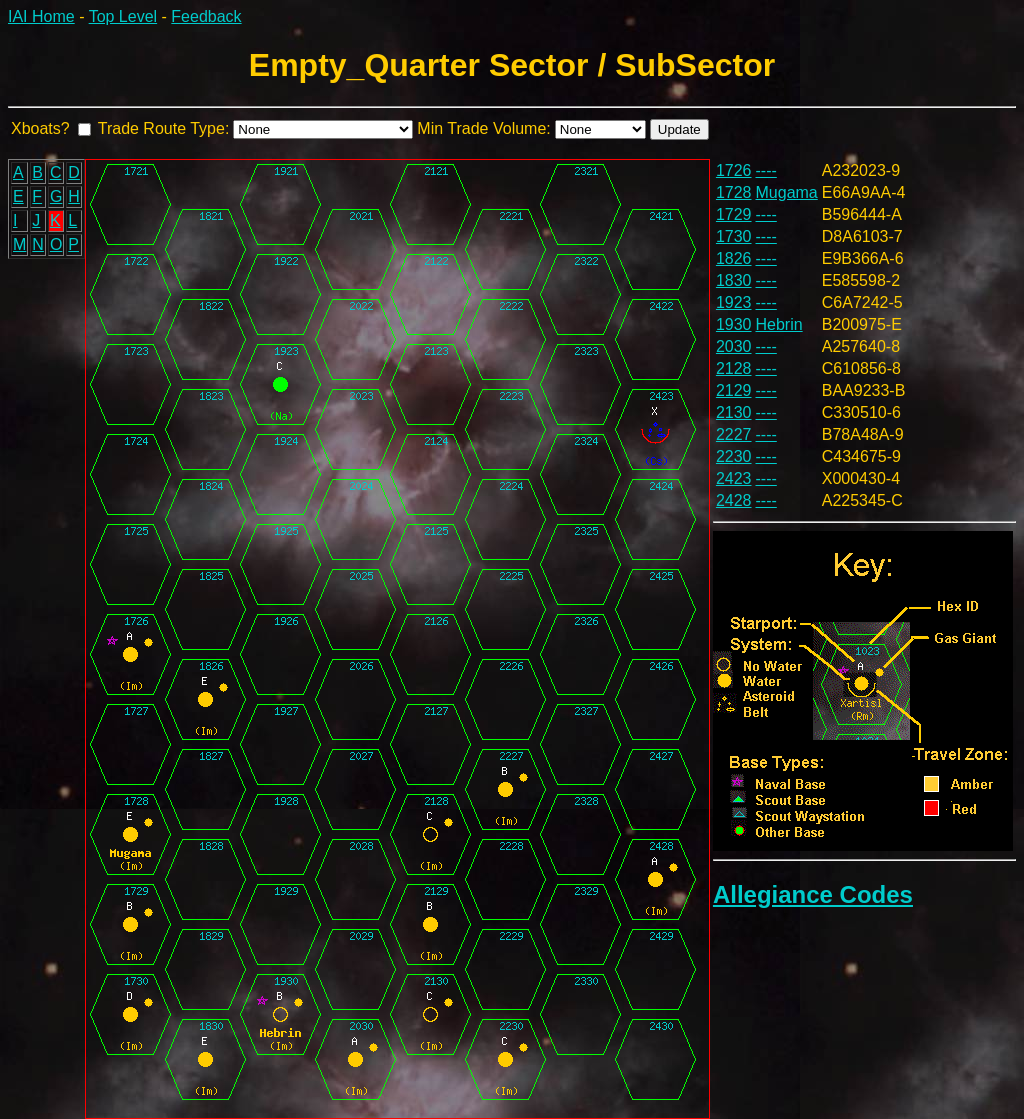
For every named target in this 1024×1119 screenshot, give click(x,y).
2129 (734, 390)
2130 (734, 412)
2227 (734, 434)
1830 (734, 280)
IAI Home (41, 16)
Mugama (787, 192)
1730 (734, 236)
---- (766, 170)
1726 (734, 170)
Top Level (123, 16)
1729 (734, 214)
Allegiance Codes (813, 894)
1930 (734, 324)
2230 (734, 456)
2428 (734, 500)
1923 (734, 302)
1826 (734, 258)
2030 (734, 346)
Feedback (206, 16)
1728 (734, 192)
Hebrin (779, 324)
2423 (734, 478)
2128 (734, 368)
